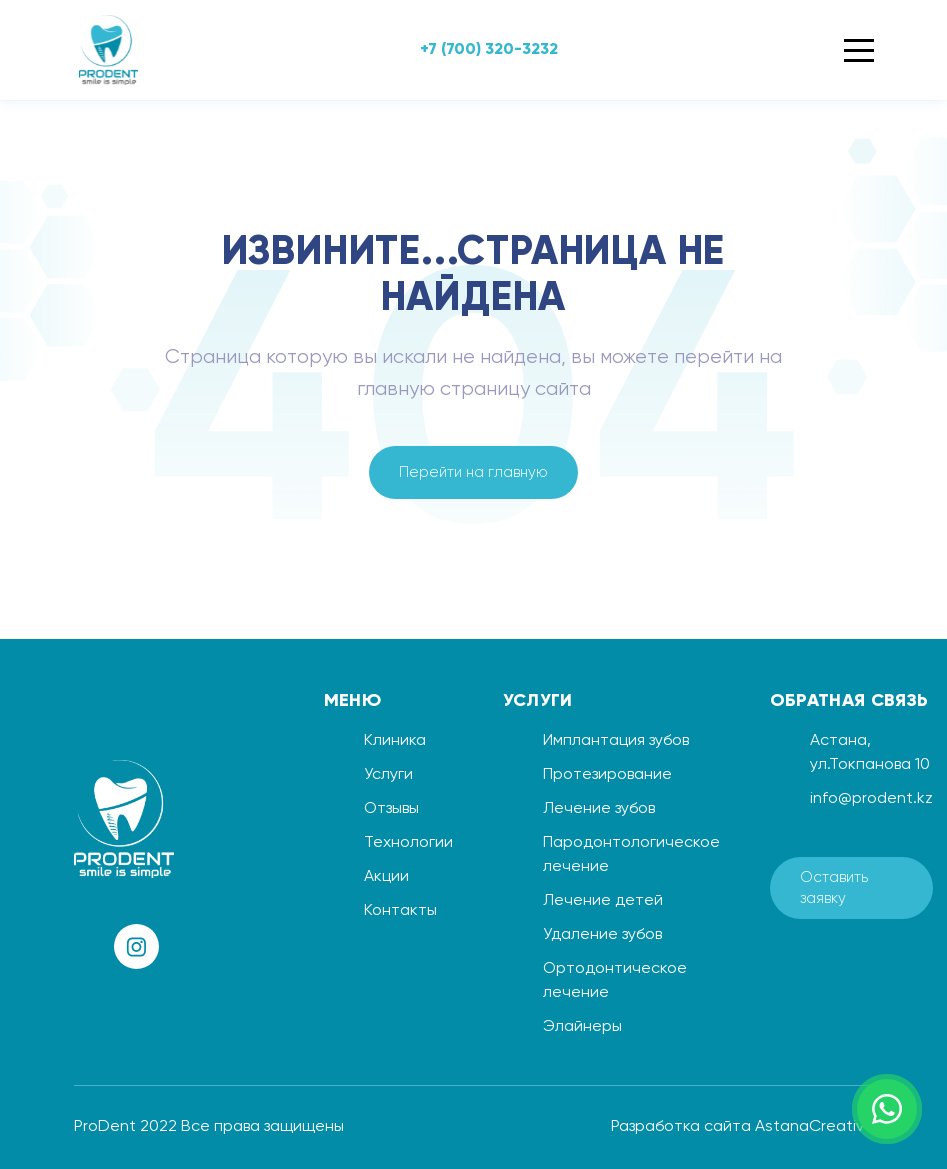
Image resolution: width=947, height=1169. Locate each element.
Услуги (388, 775)
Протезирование (607, 775)
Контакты (400, 911)
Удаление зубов (602, 935)
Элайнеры (582, 1027)
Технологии (408, 843)
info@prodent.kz (871, 799)
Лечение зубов (599, 809)
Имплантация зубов (616, 741)
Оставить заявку (834, 888)
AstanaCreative (814, 1127)
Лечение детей (603, 901)
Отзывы (391, 809)
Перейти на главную (473, 472)
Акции (386, 877)
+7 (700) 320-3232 (489, 50)
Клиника (395, 741)
